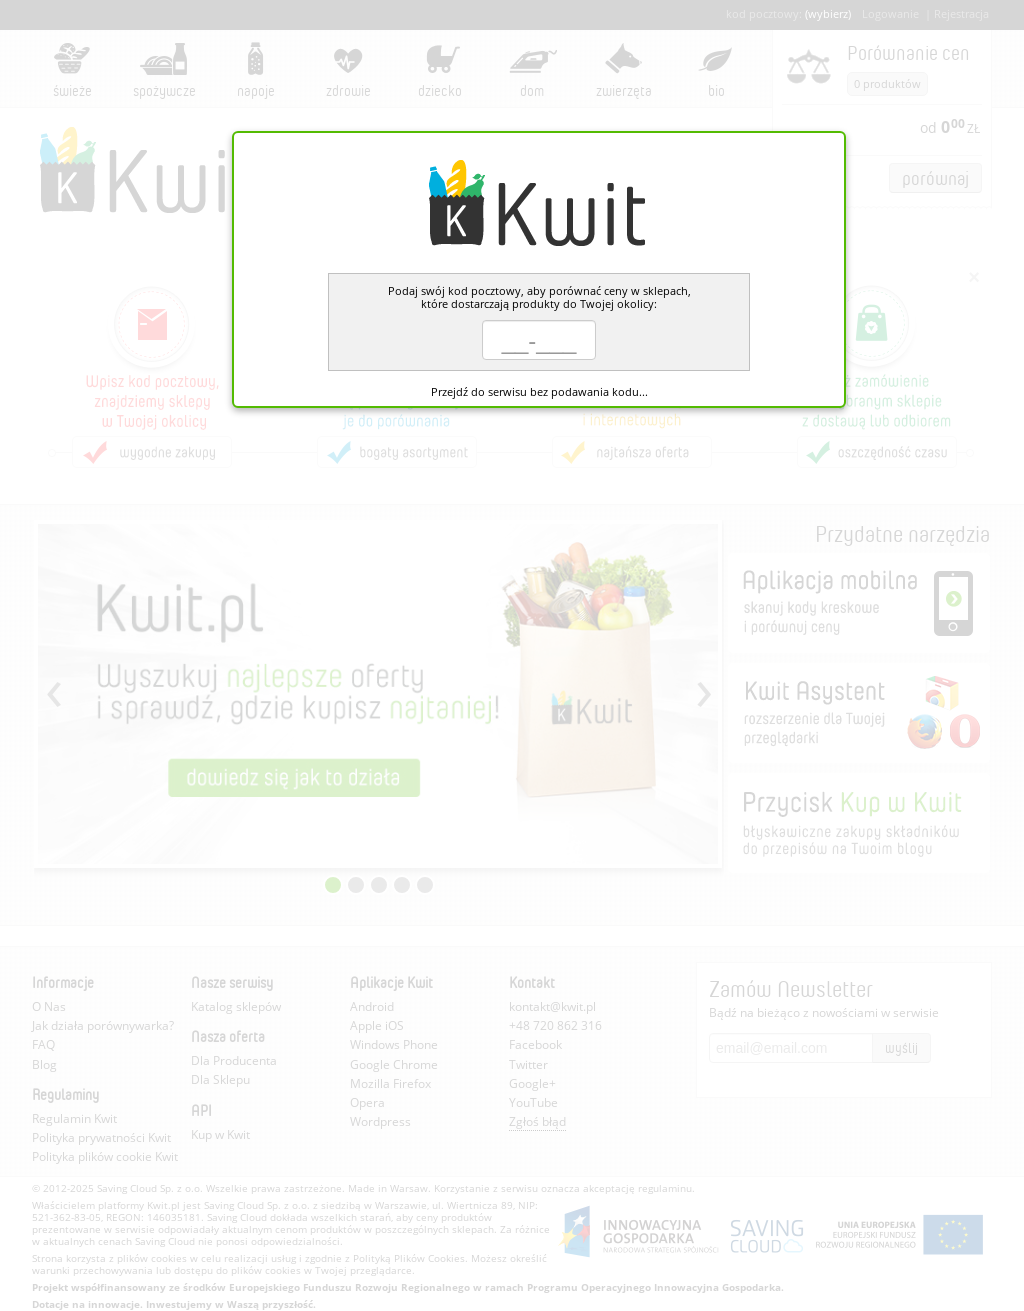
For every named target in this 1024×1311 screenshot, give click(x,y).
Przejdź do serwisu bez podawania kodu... (539, 391)
